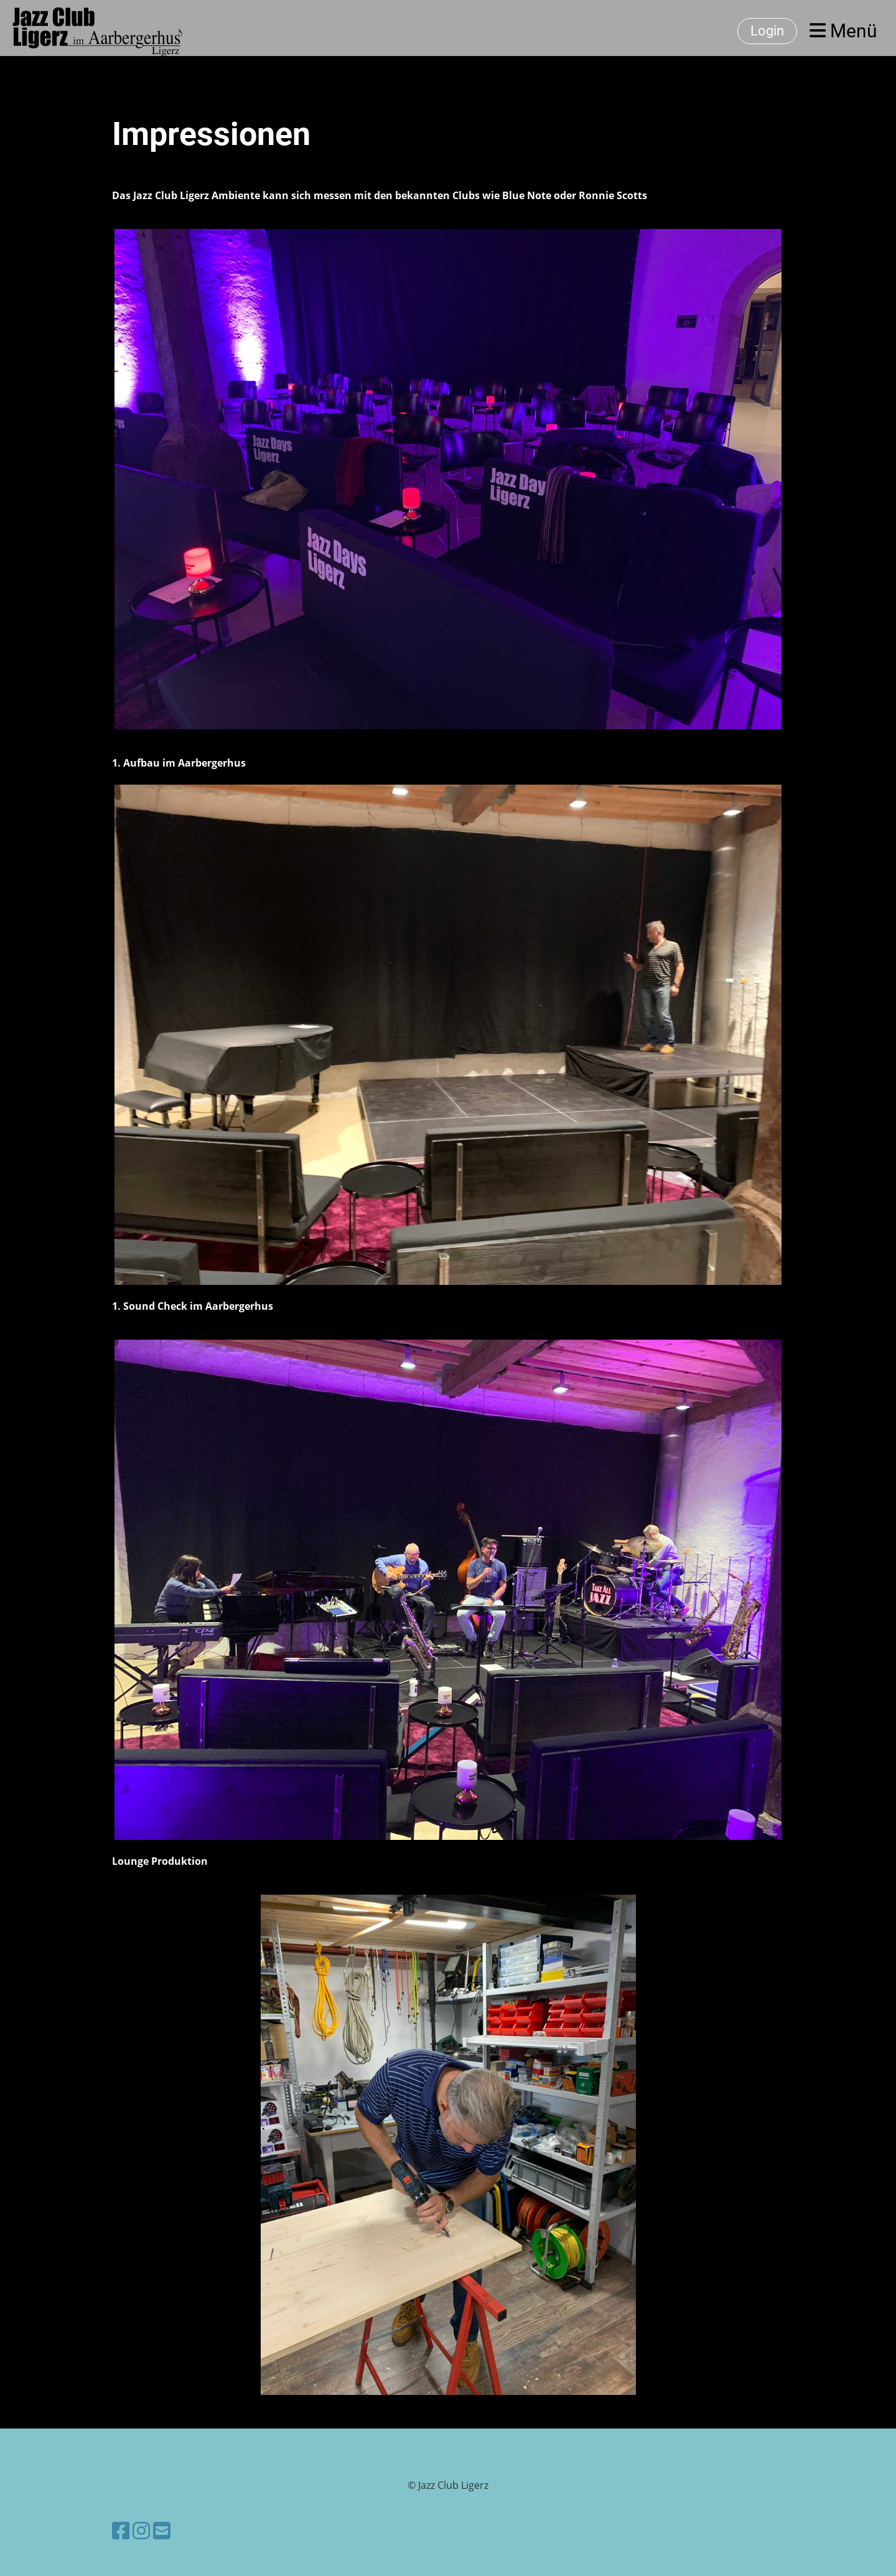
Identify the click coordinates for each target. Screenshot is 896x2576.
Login (767, 31)
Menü (843, 31)
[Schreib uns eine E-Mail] (161, 2530)
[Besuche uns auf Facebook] (120, 2530)
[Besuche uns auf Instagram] (141, 2530)
